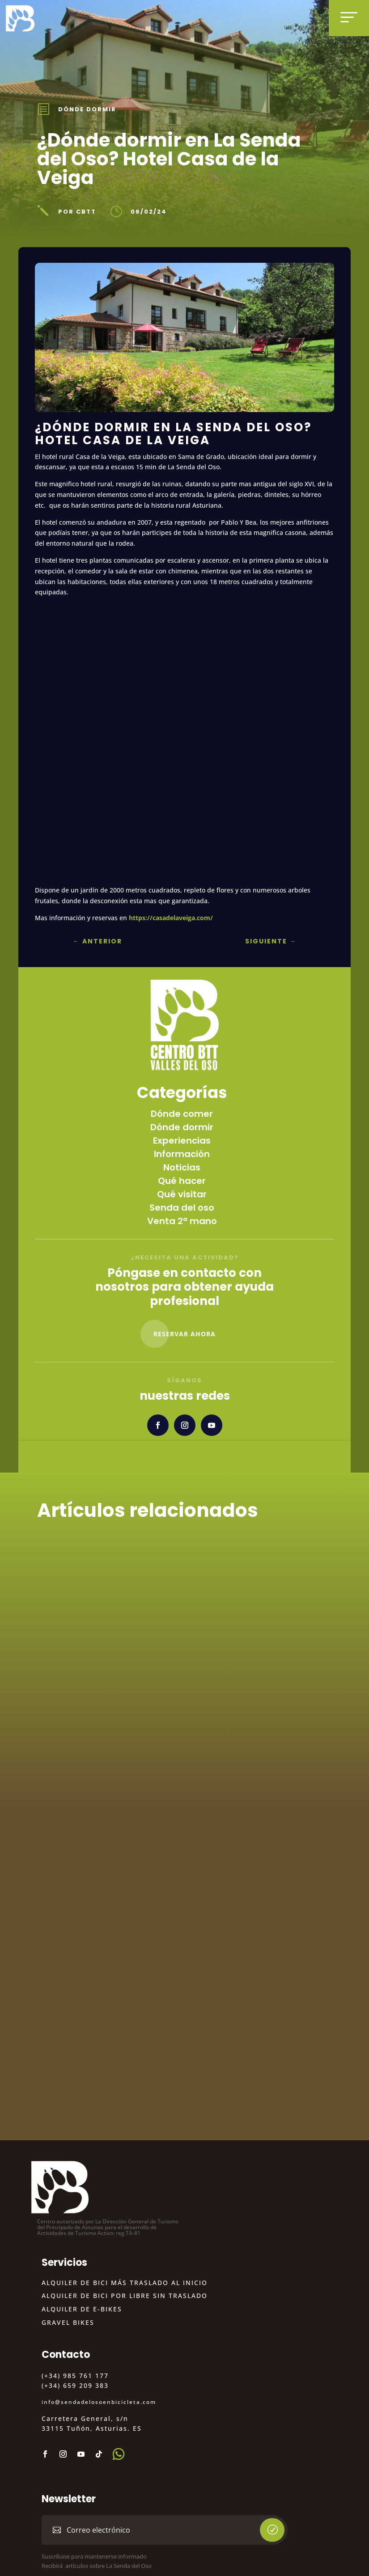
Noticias (181, 1167)
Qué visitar (182, 1194)
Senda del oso (181, 1207)
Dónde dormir (87, 109)
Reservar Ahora (184, 1334)
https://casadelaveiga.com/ (170, 917)
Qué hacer (182, 1180)
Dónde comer (182, 1113)
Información (182, 1154)
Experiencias (182, 1140)
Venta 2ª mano (182, 1221)
